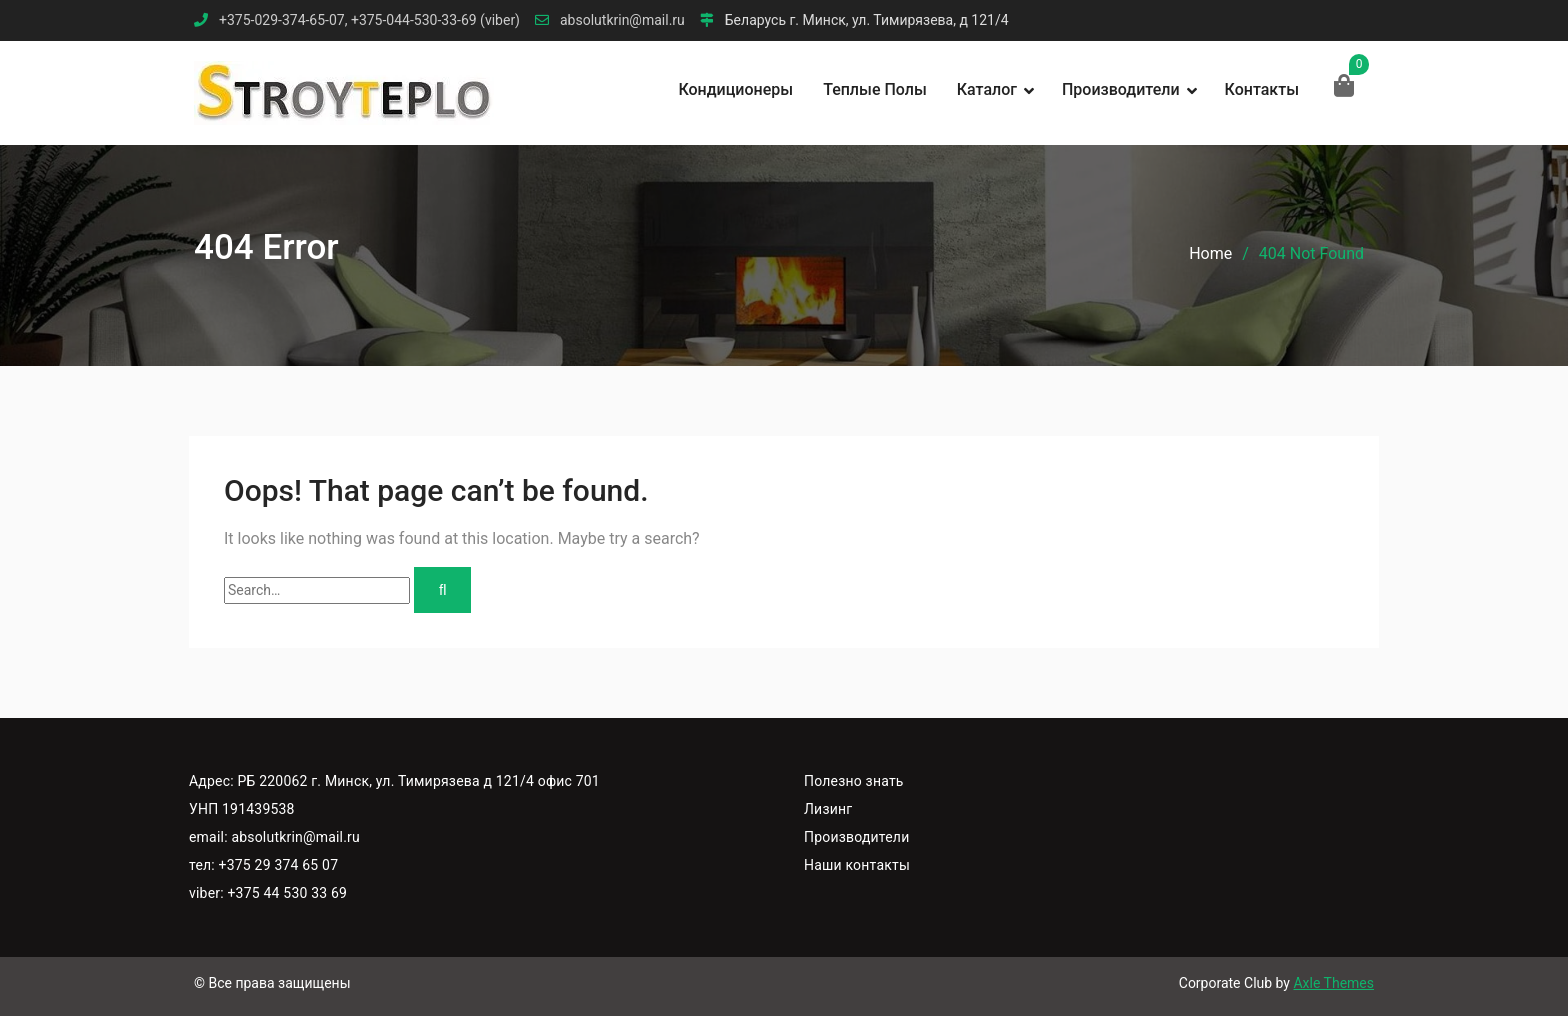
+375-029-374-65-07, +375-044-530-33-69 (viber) (369, 20)
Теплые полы (875, 89)
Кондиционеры (735, 89)
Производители (1121, 89)
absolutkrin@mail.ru (622, 20)
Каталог (987, 89)
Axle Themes (1333, 983)
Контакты (1262, 89)
